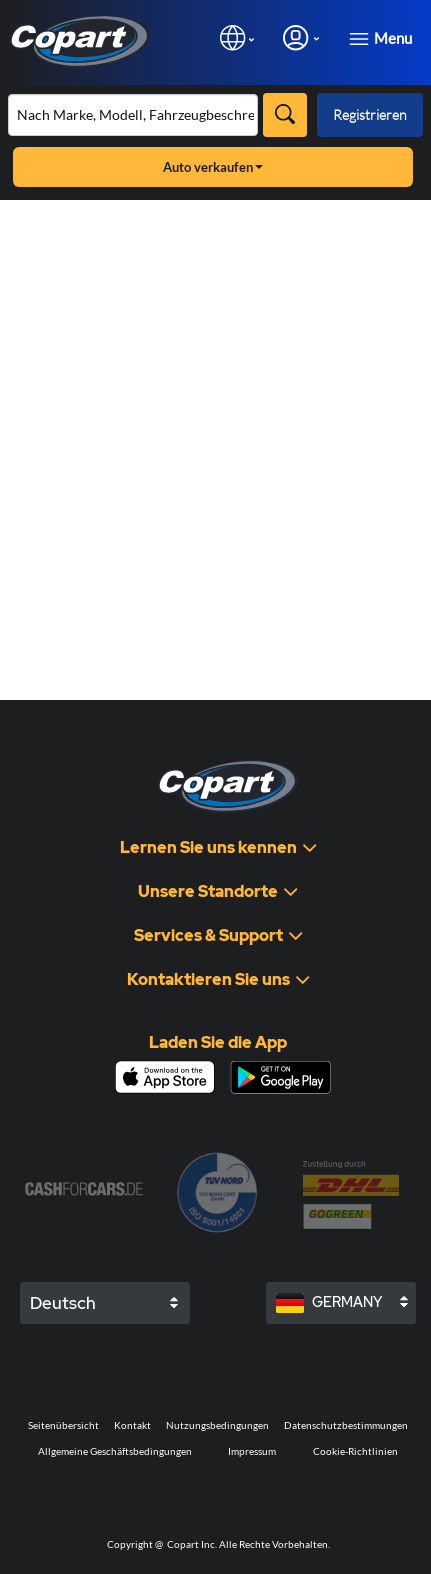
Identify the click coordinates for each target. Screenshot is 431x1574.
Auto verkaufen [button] (213, 167)
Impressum (252, 1451)
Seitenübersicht (63, 1425)
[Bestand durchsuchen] (133, 115)
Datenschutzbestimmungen (346, 1425)
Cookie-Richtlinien (355, 1451)
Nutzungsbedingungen (217, 1425)
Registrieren (370, 114)
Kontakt (132, 1425)
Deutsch (63, 1303)
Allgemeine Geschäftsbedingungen (115, 1451)
